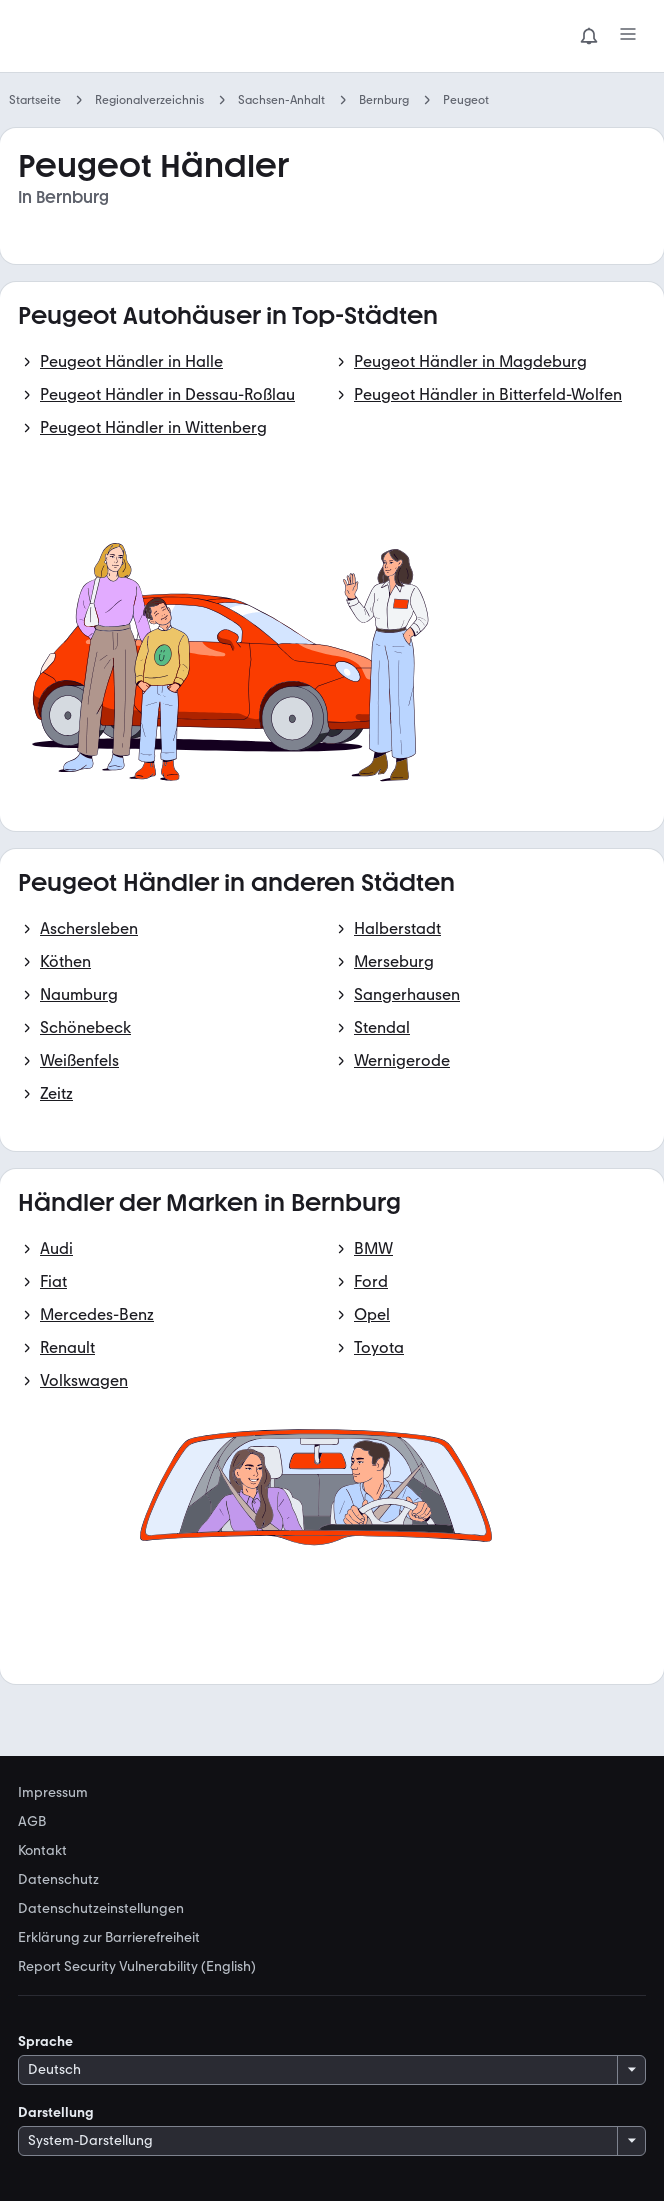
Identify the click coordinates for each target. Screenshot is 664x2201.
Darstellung (56, 2112)
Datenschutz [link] (58, 1880)
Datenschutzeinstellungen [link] (101, 1909)
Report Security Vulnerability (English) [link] (137, 1967)
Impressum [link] (53, 1793)
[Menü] (628, 36)
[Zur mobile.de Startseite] (168, 36)
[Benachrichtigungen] (589, 36)
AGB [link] (32, 1822)
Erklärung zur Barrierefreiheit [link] (109, 1938)
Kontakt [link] (42, 1851)
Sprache (45, 2041)
